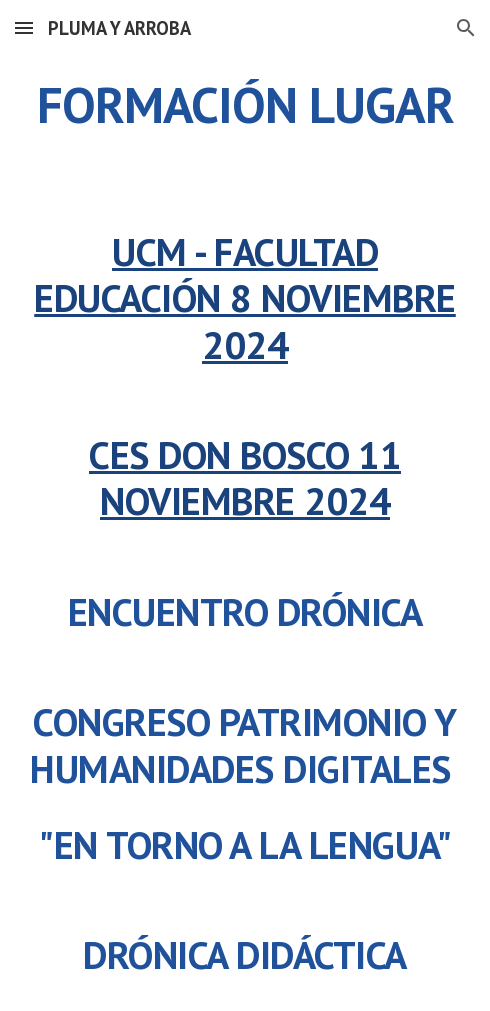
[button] (24, 27)
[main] (245, 105)
